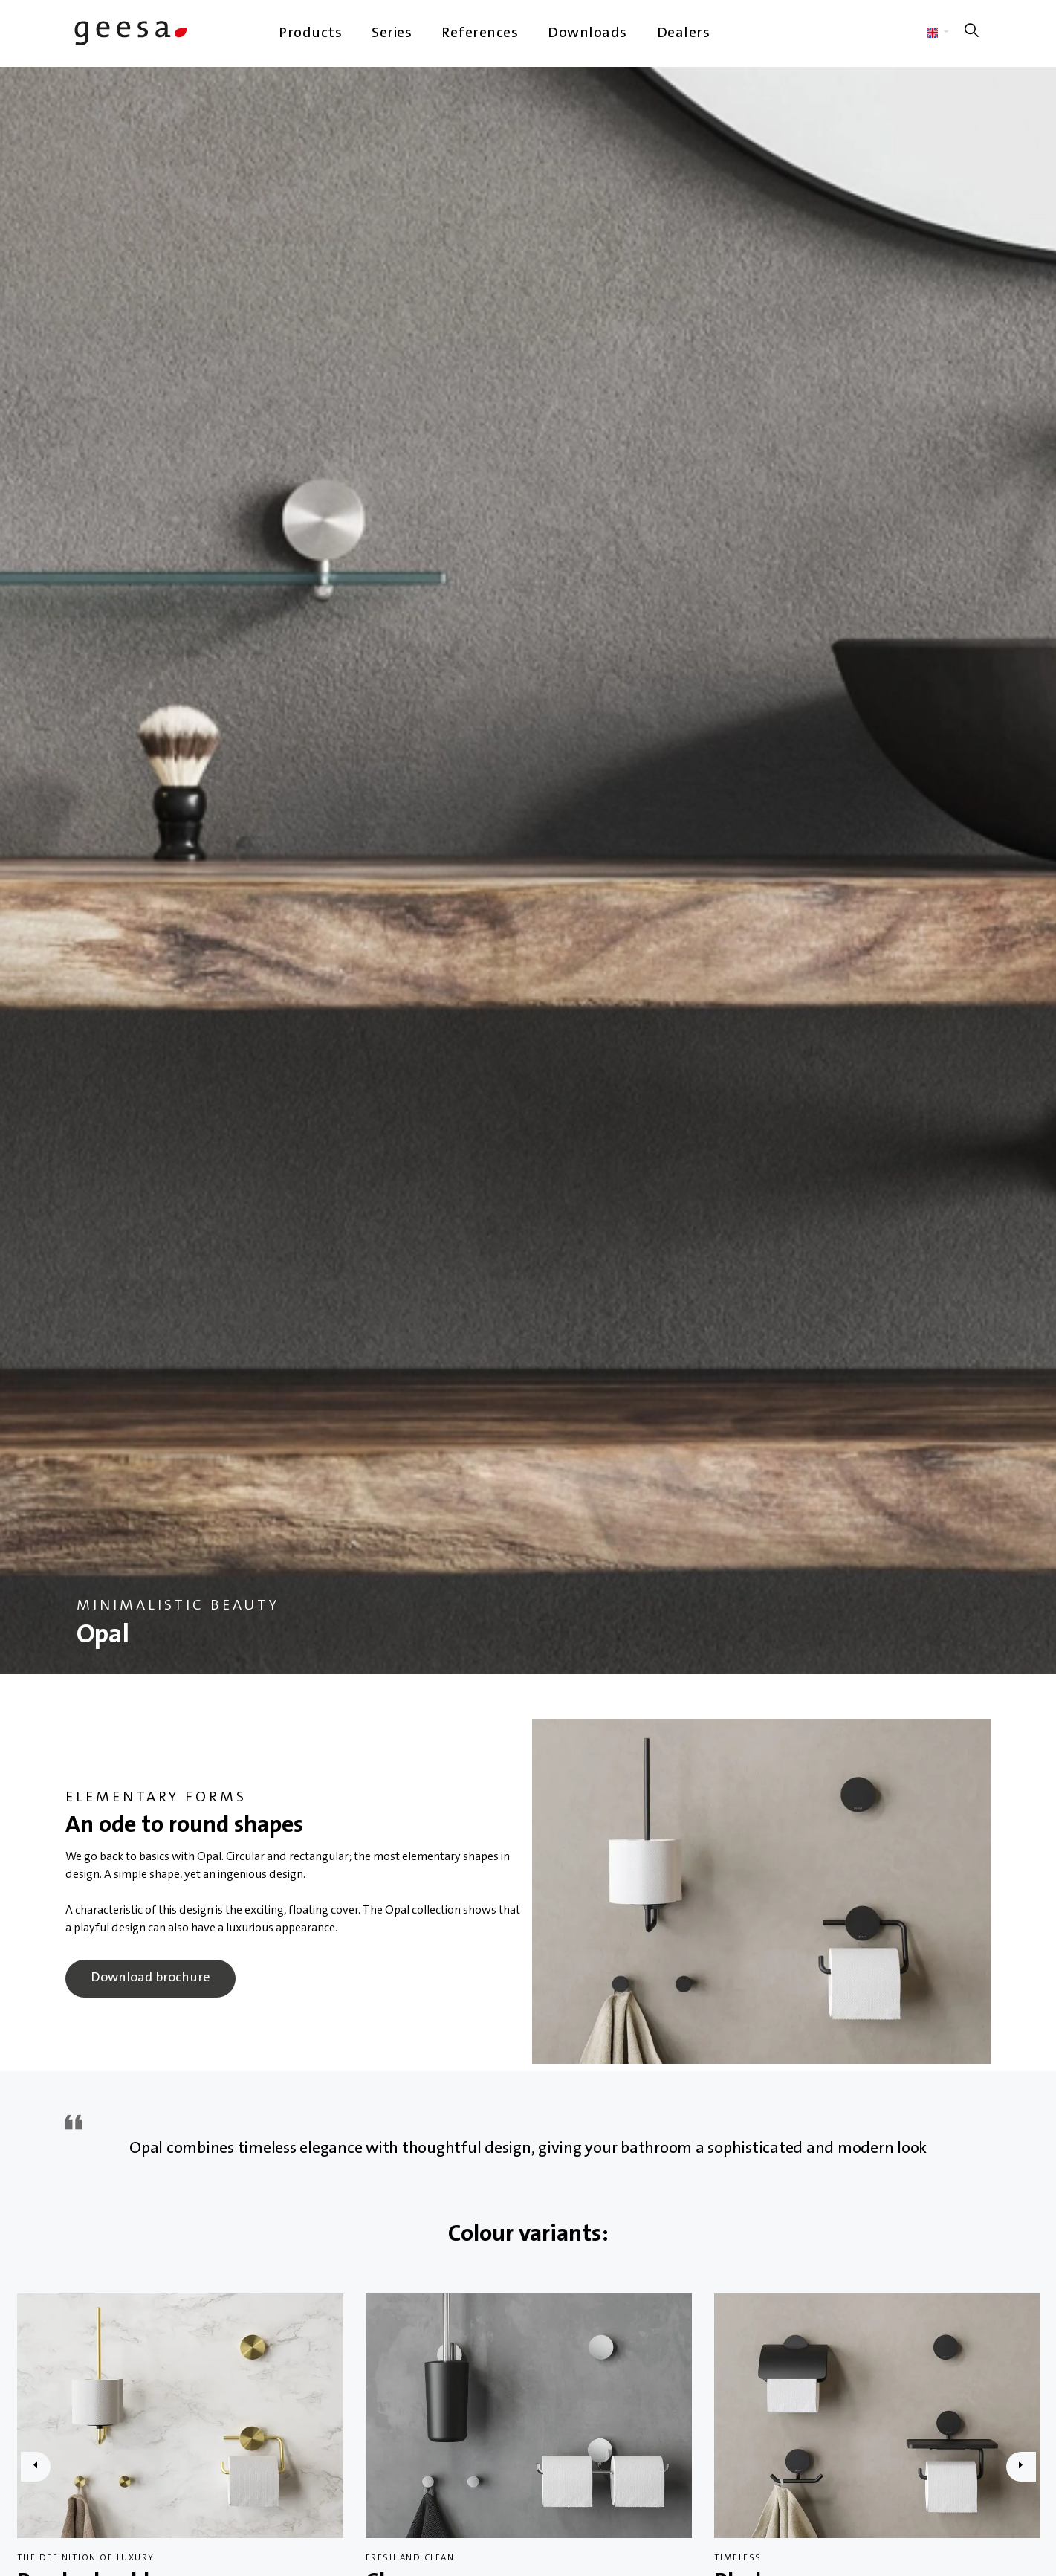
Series (392, 33)
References (479, 33)
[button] (761, 1891)
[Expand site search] (972, 33)
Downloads (587, 33)
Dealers (683, 33)
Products (310, 33)
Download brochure (150, 1979)
